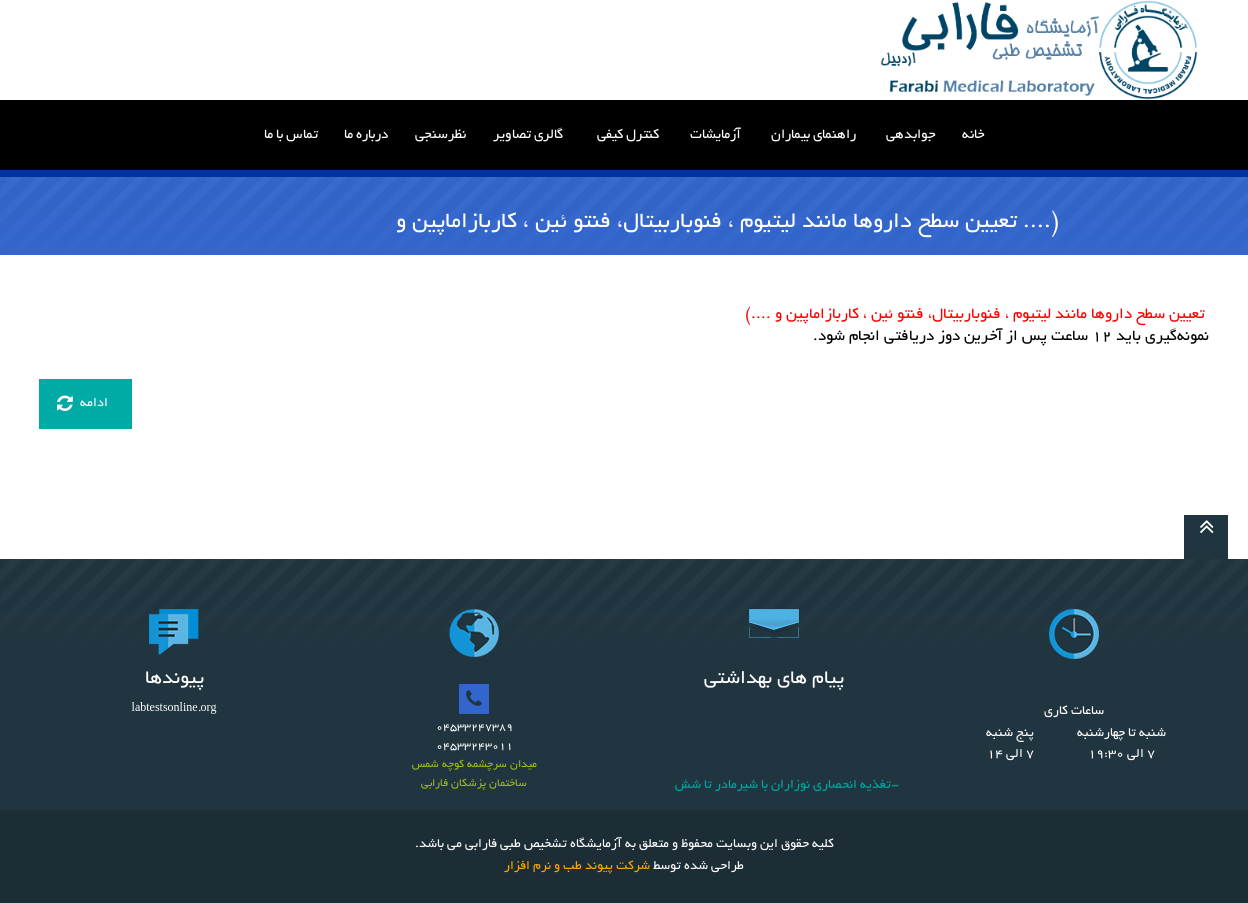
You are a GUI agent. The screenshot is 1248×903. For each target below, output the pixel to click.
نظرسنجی (440, 135)
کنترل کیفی (628, 135)
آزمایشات (715, 135)
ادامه (82, 404)
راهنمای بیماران (813, 135)
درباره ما (366, 135)
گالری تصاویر (528, 135)
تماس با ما (291, 135)
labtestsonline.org (174, 709)
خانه (973, 135)
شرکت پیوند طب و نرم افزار (577, 867)
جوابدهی (911, 135)
